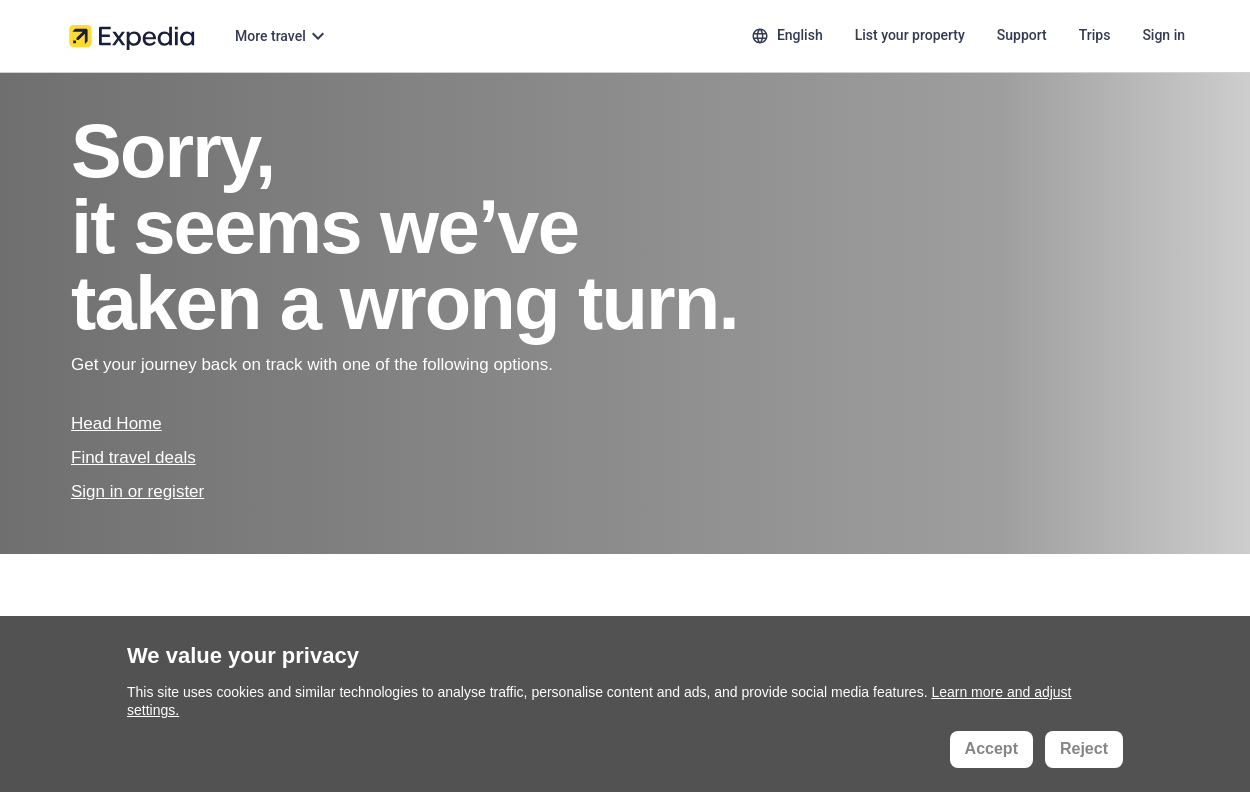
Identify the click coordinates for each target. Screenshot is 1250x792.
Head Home (116, 423)
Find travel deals (133, 457)
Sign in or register (137, 491)
